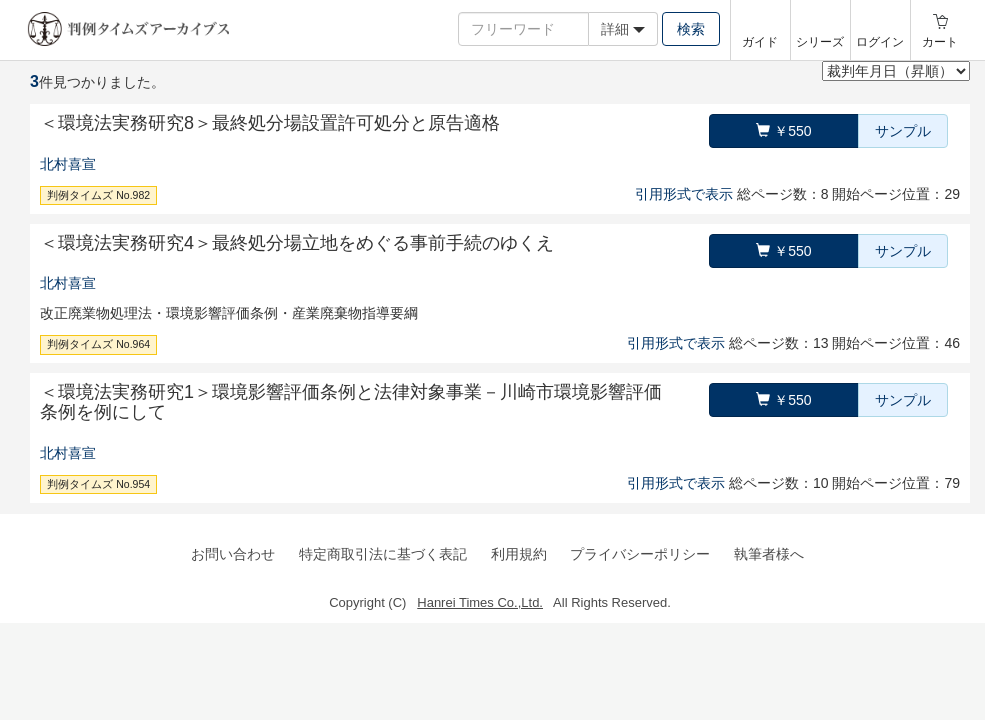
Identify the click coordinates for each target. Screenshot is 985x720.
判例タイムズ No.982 (98, 195)
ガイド (760, 42)
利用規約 (519, 554)
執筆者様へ (769, 554)
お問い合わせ (233, 554)
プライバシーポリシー (640, 554)
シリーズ (820, 42)
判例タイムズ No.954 (98, 484)
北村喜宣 (68, 164)
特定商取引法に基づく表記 (383, 554)
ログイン (880, 42)
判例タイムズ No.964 (98, 344)
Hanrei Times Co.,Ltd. (480, 602)
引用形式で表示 (684, 194)
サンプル (903, 131)
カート (940, 42)
